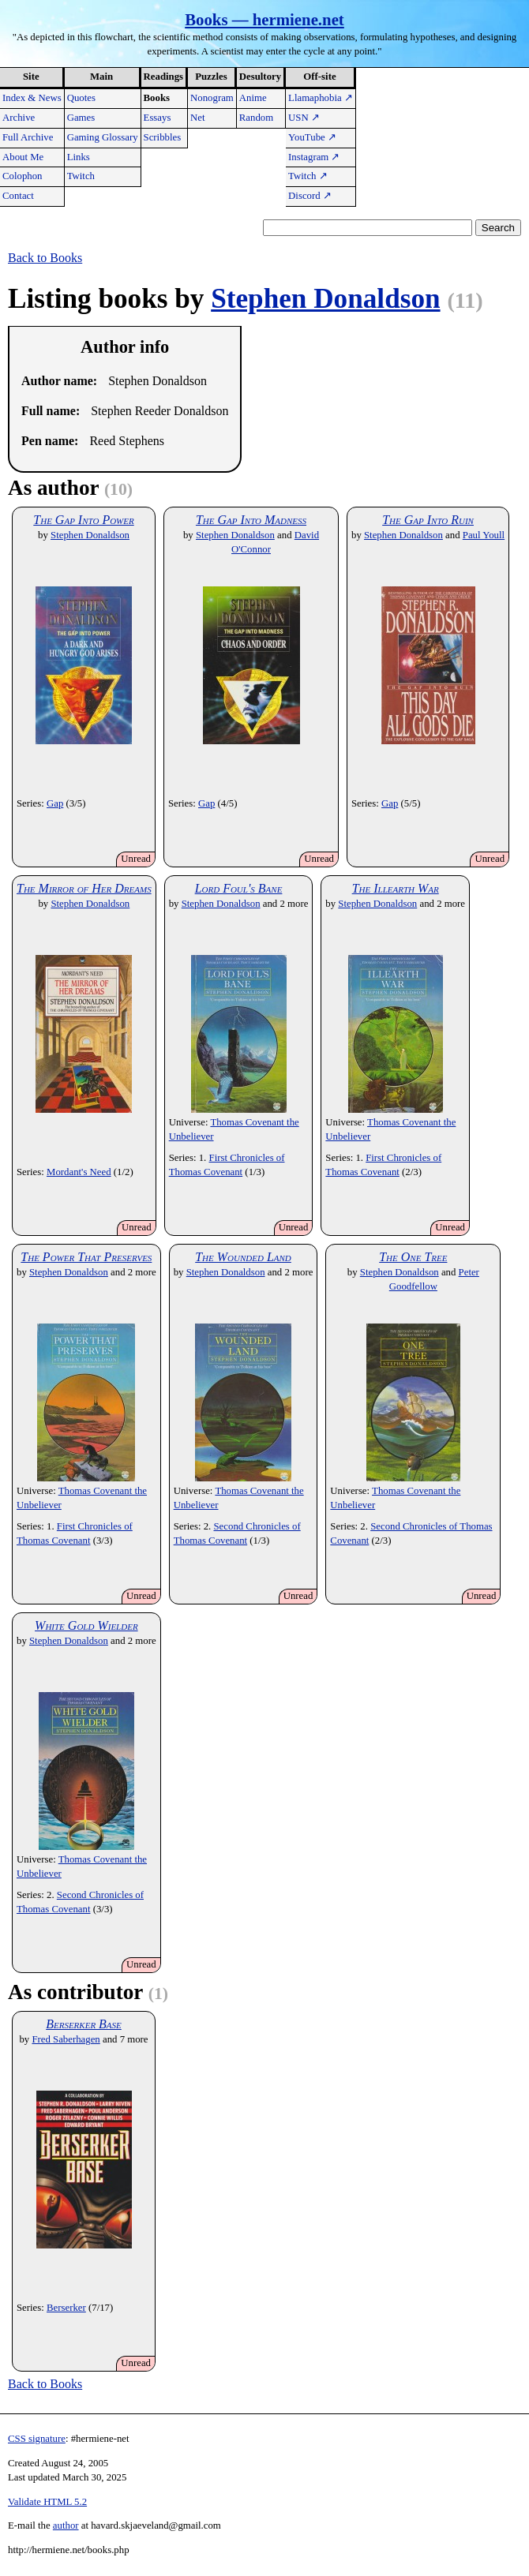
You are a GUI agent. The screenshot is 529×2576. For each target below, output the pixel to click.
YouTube (312, 137)
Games (81, 117)
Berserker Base (84, 2024)
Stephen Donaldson (325, 298)
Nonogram (212, 97)
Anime (253, 97)
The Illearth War (395, 888)
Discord (310, 195)
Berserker (66, 2307)
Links (78, 157)
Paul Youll (484, 535)
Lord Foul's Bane (239, 888)
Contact (18, 195)
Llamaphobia (320, 97)
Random (256, 117)
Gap (55, 803)
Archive (18, 117)
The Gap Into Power (83, 519)
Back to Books (45, 257)
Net (197, 117)
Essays (157, 117)
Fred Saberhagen (65, 2039)
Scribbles (163, 137)
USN (304, 117)
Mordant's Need (79, 1172)
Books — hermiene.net (264, 19)
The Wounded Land (243, 1257)
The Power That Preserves (86, 1257)
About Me (22, 157)
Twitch (81, 176)
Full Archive (27, 137)
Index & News (32, 97)
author (66, 2525)
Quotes (81, 97)
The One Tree (413, 1257)
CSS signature (37, 2438)
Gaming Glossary (102, 137)
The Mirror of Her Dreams (84, 888)
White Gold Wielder (86, 1625)
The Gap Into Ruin (428, 519)
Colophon (22, 176)
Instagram (314, 157)
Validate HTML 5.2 (47, 2501)
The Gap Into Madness (251, 519)
